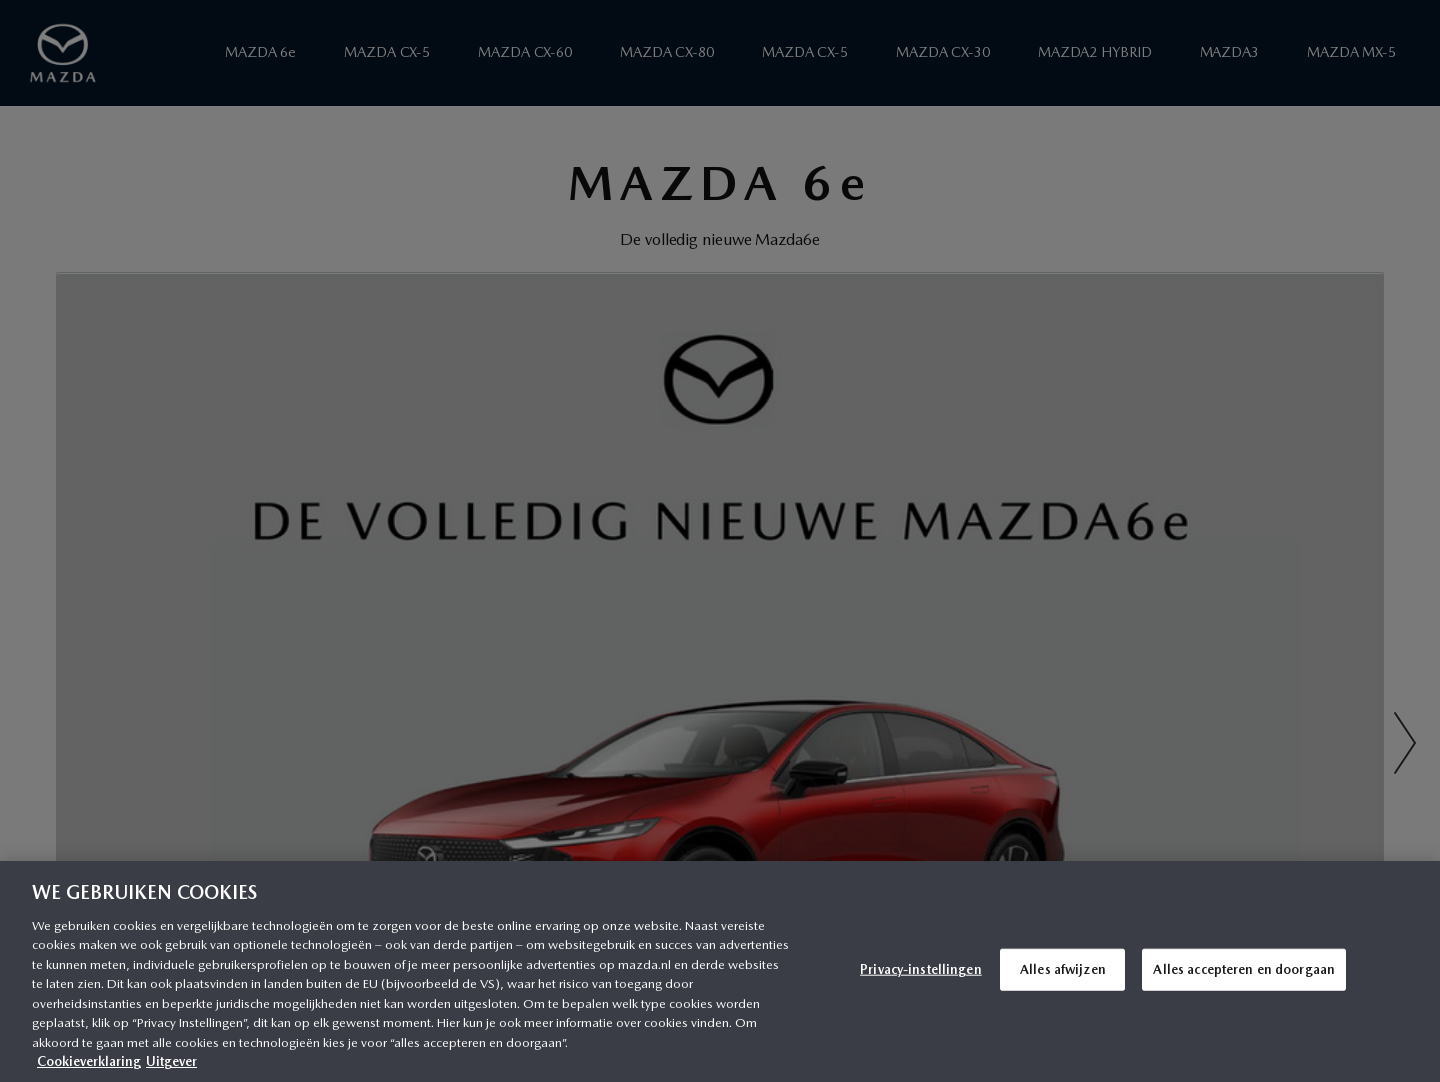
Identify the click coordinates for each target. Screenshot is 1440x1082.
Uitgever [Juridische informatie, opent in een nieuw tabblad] (171, 1061)
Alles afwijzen (1063, 969)
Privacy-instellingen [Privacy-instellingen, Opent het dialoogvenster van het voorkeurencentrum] (921, 969)
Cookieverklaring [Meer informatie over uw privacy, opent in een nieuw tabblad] (89, 1061)
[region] (720, 971)
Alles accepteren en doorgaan (1244, 969)
